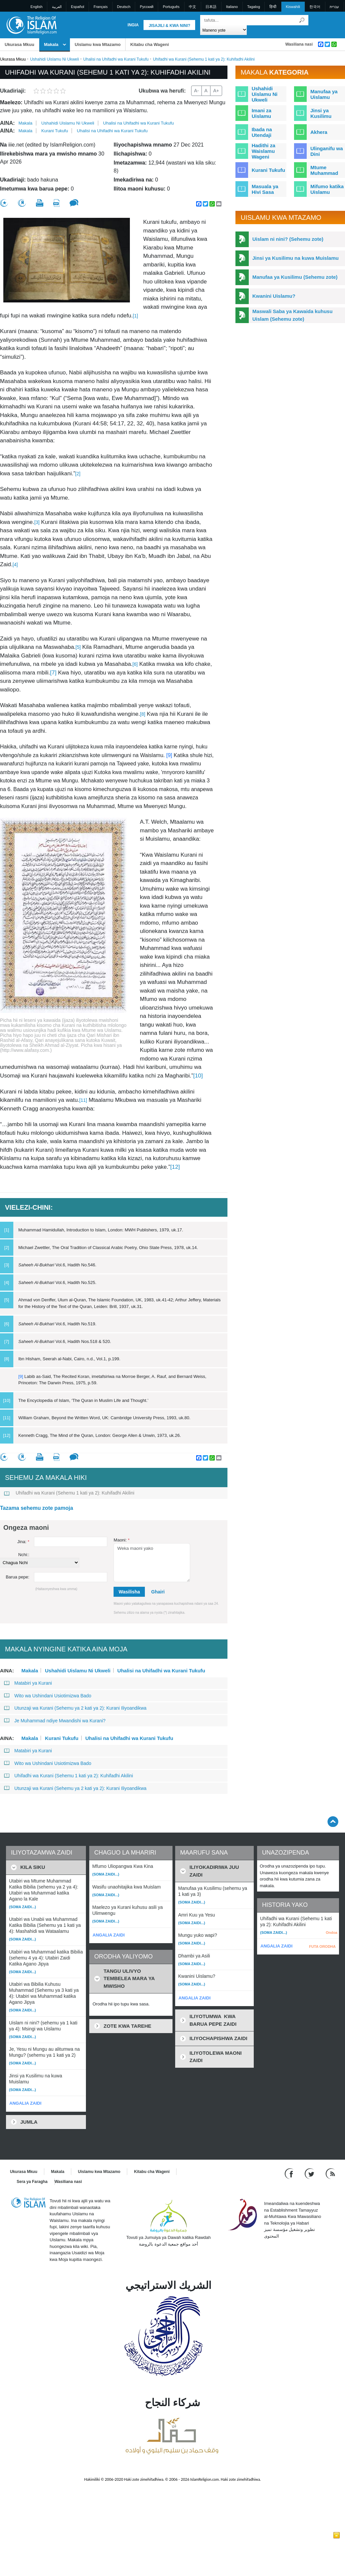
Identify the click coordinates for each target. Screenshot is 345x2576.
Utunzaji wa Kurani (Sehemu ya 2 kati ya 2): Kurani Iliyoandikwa (75, 1708)
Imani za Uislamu (261, 113)
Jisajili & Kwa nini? (169, 25)
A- (196, 90)
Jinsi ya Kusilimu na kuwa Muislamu (295, 258)
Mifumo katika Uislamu (327, 189)
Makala (51, 44)
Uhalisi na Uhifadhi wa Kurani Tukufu (116, 59)
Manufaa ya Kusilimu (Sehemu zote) (295, 277)
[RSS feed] (330, 2173)
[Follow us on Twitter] (310, 2173)
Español (77, 7)
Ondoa (331, 1932)
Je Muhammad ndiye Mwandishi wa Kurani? (55, 1720)
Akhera (318, 132)
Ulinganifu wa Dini (326, 151)
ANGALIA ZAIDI (25, 2103)
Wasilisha (129, 1591)
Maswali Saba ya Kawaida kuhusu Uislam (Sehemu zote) (292, 315)
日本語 (210, 7)
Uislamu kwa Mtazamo (98, 44)
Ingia (133, 25)
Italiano (232, 7)
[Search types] (223, 30)
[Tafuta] (301, 20)
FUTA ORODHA (322, 1946)
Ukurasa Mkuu (19, 44)
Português (171, 7)
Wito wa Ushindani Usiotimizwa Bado (47, 1695)
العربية (57, 7)
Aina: (7, 123)
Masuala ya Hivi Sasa (265, 189)
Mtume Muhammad (324, 170)
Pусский (147, 7)
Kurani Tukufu (54, 130)
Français (101, 7)
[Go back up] (332, 1821)
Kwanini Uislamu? (273, 296)
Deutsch (123, 7)
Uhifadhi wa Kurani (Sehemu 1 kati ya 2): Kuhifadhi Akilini (69, 1493)
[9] (169, 755)
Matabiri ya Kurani (28, 1683)
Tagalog (253, 7)
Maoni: (122, 1539)
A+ (216, 90)
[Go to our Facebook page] (290, 2173)
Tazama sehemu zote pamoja (36, 1508)
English (37, 7)
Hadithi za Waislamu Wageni (263, 151)
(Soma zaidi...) (22, 1907)
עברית (334, 7)
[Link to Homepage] (31, 24)
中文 (192, 7)
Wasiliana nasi (299, 44)
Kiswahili (293, 7)
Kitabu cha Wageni (149, 44)
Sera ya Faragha (32, 2181)
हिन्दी (272, 7)
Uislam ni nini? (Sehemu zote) (287, 239)
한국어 (314, 7)
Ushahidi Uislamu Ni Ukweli (54, 59)
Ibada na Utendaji (262, 132)
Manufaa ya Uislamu (324, 94)
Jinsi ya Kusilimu (320, 113)
